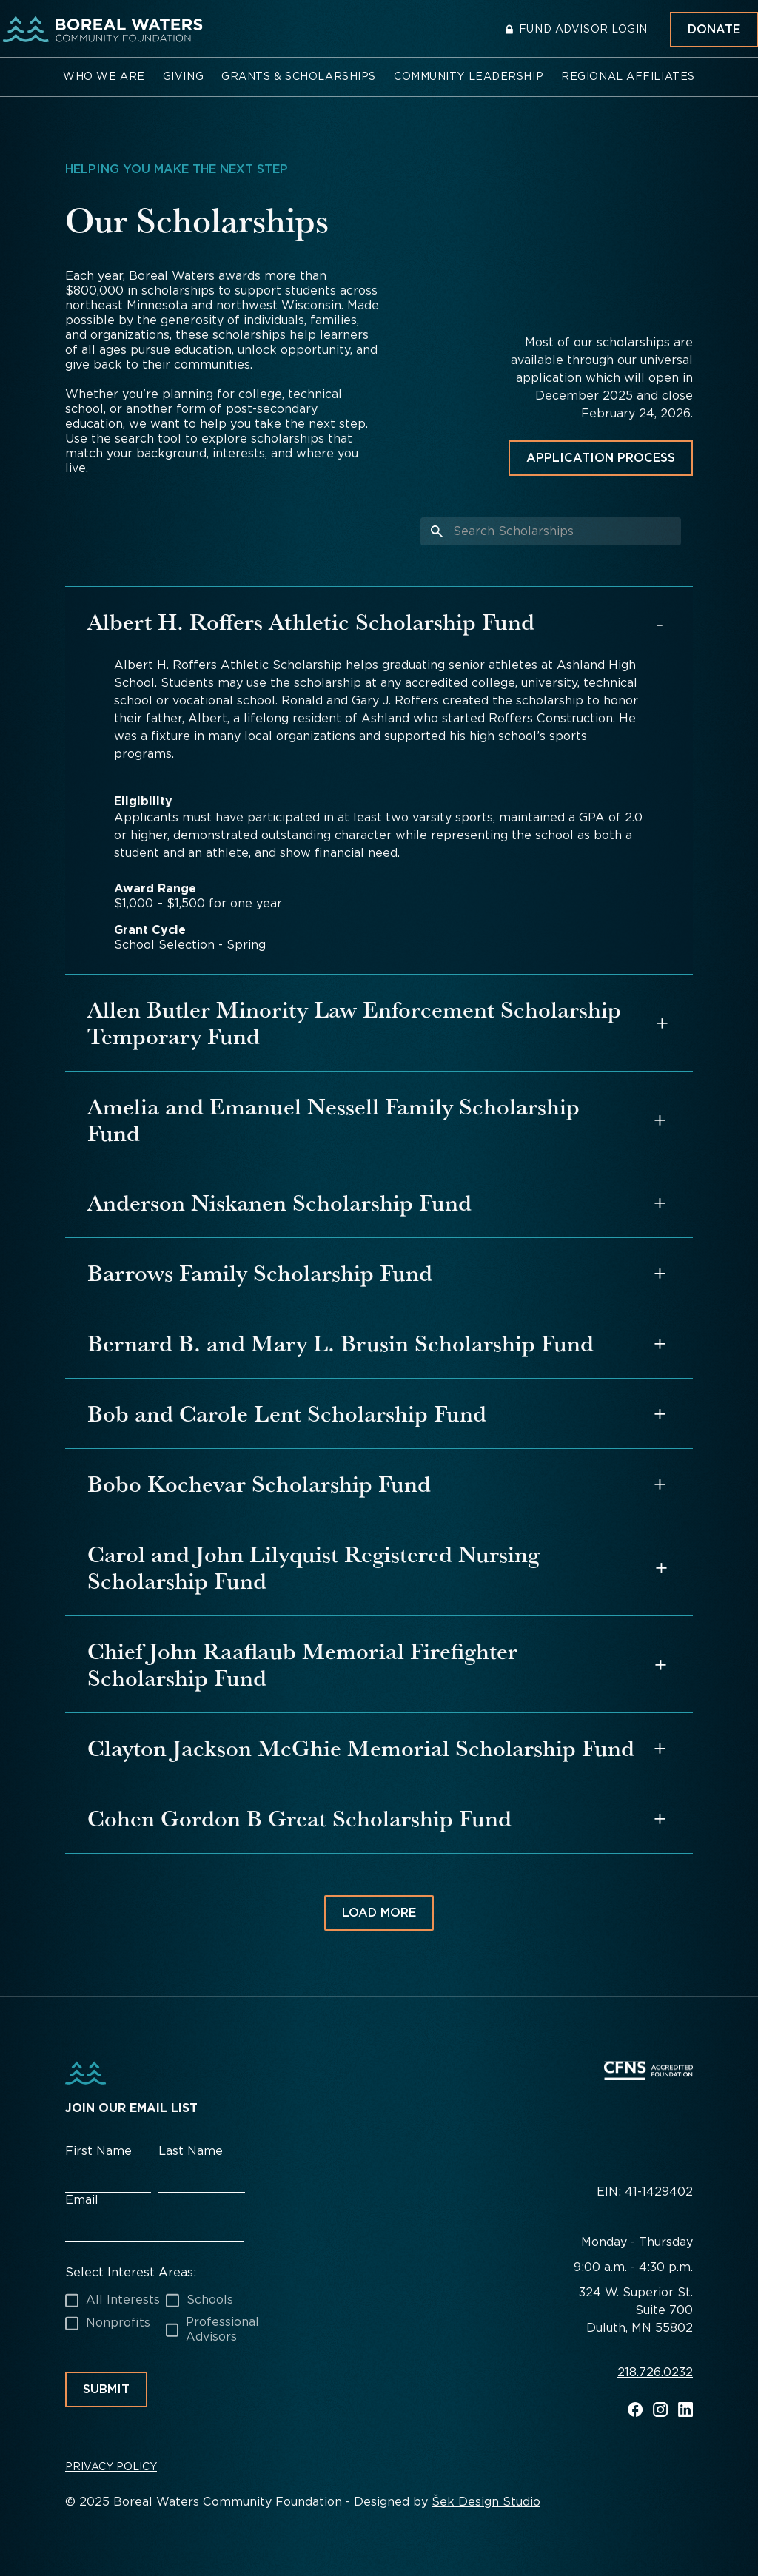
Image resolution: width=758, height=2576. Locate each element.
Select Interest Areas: (130, 2272)
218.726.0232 (655, 2373)
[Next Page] (379, 1913)
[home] (100, 30)
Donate (714, 29)
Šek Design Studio (486, 2502)
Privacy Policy (111, 2466)
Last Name (190, 2151)
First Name (98, 2151)
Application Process (600, 458)
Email (81, 2200)
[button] (104, 77)
